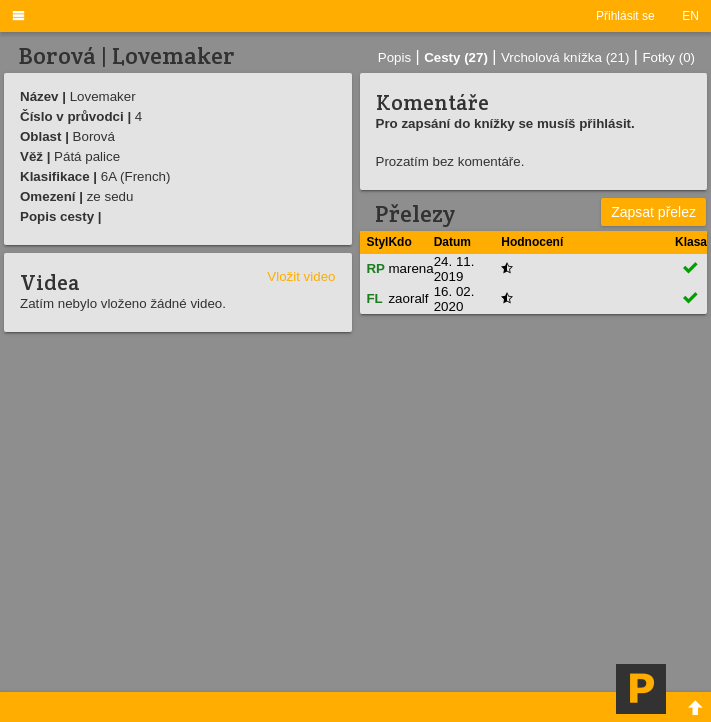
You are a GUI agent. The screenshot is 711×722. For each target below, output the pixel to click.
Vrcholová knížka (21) (565, 57)
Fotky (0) (668, 57)
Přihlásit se (625, 16)
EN (690, 16)
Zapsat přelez (653, 212)
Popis (394, 57)
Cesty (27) (456, 57)
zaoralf (408, 298)
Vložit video (301, 276)
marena (410, 268)
